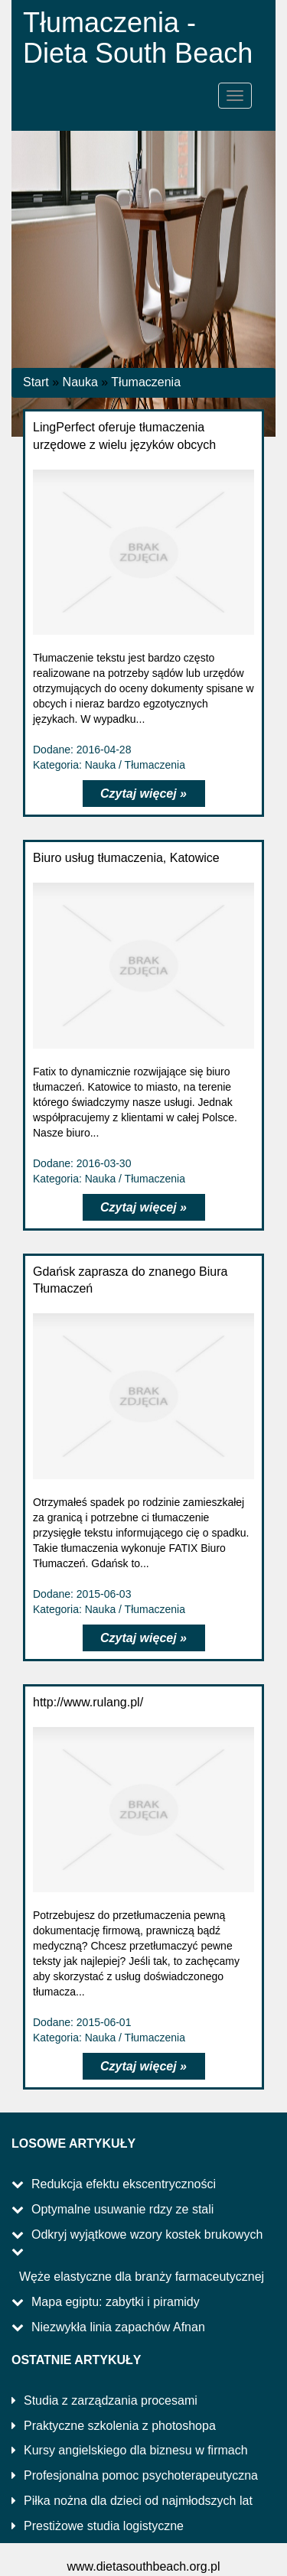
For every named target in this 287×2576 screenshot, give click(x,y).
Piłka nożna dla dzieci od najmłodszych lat (138, 2500)
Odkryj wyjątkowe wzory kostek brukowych (147, 2234)
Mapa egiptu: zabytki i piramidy (115, 2301)
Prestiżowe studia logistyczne (104, 2525)
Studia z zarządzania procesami (110, 2400)
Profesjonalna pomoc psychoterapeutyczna (141, 2475)
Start (36, 382)
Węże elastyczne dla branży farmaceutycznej (141, 2276)
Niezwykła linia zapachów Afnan (118, 2327)
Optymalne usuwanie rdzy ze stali (122, 2209)
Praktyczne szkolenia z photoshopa (120, 2425)
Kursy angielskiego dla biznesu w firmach (136, 2450)
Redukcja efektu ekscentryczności (123, 2184)
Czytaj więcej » (143, 793)
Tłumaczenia (146, 382)
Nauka (80, 382)
